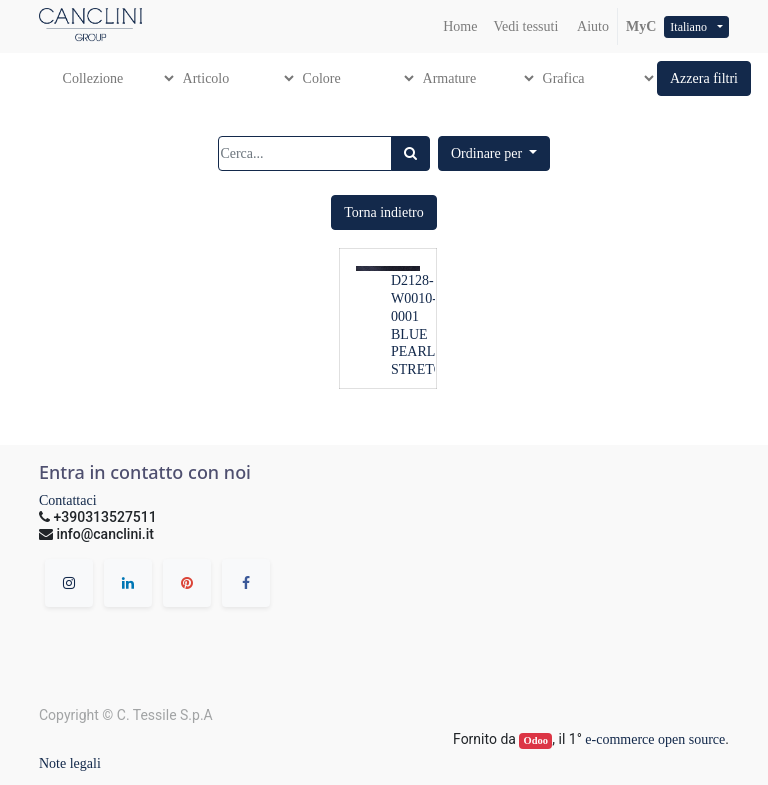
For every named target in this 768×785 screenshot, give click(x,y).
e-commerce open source (655, 739)
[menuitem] (460, 26)
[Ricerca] (410, 153)
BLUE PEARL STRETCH (422, 352)
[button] (704, 78)
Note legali (70, 763)
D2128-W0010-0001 (414, 298)
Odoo (536, 740)
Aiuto (591, 26)
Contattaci (68, 500)
